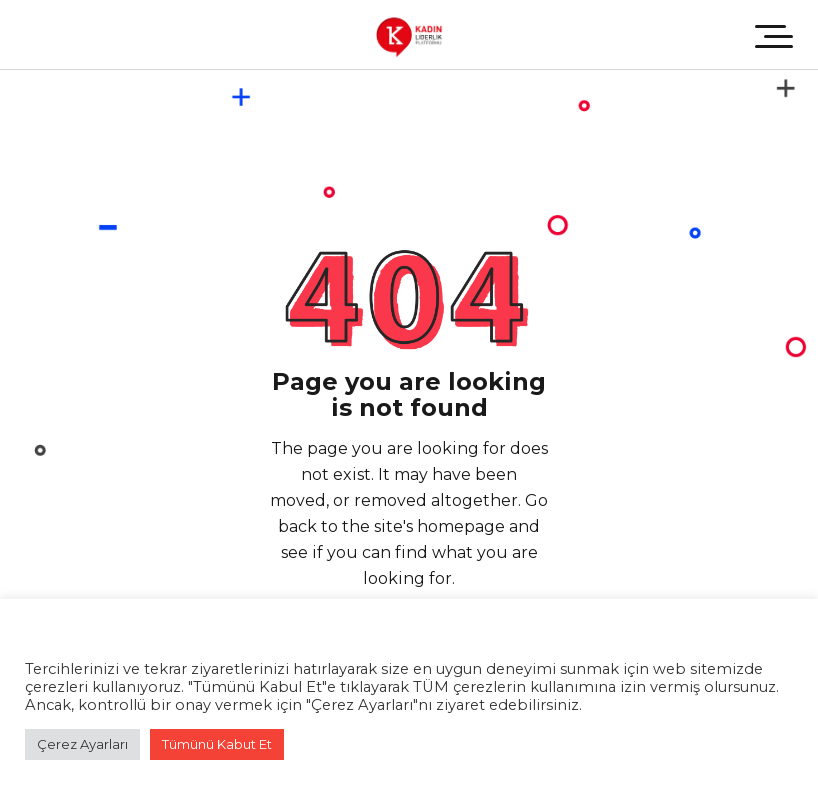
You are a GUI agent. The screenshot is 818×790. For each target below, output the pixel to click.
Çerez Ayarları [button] (82, 744)
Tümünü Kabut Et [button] (217, 744)
